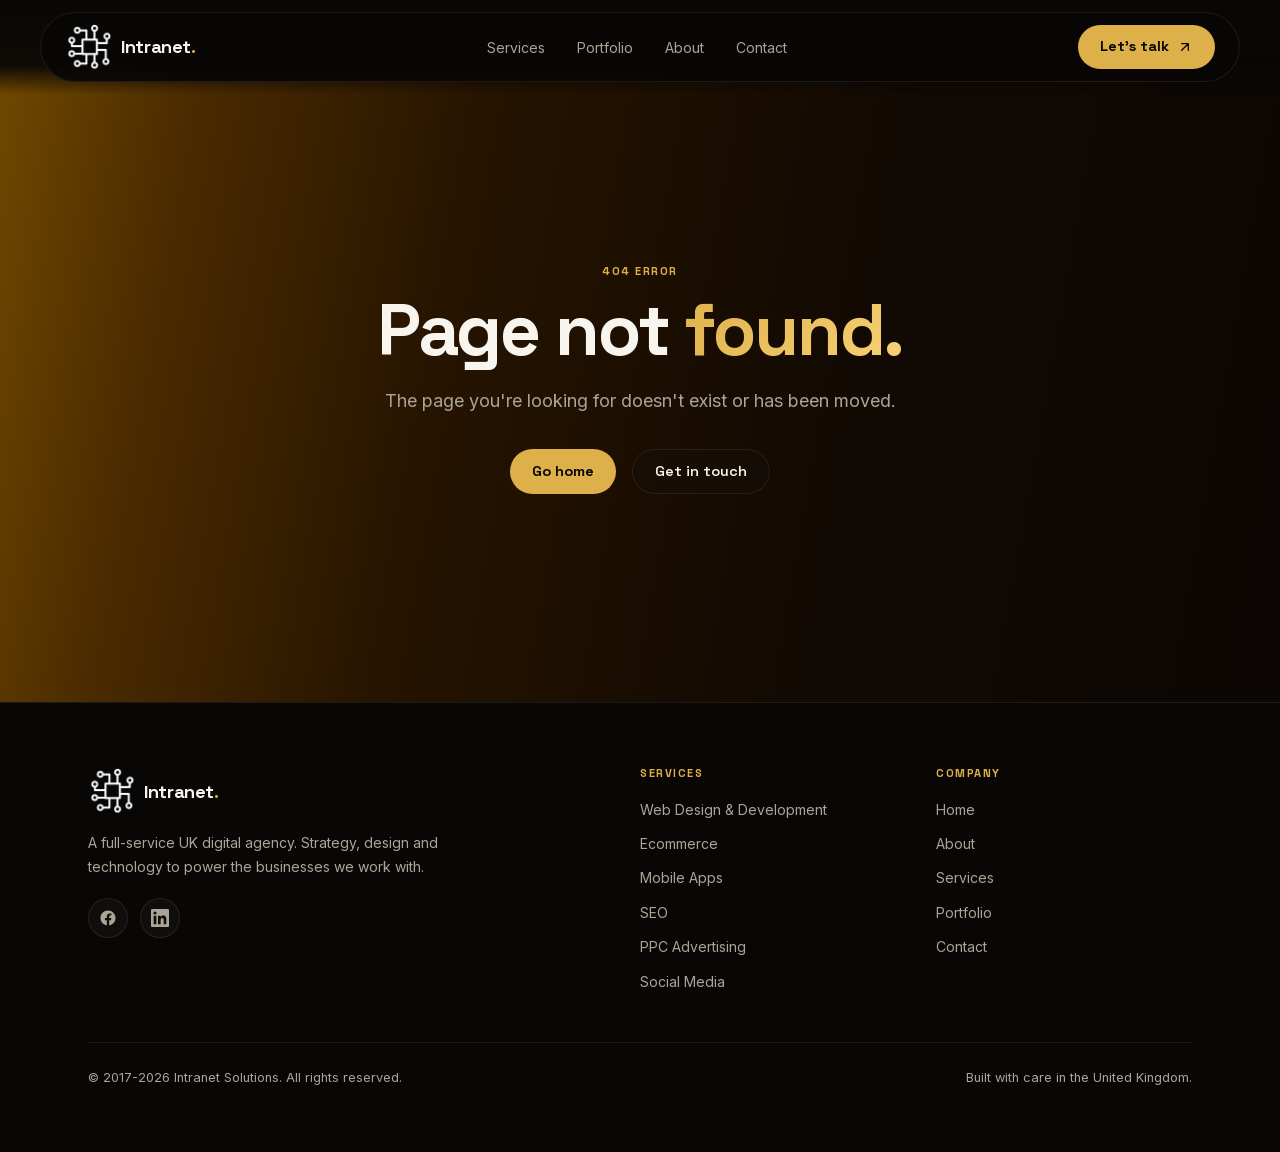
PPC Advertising (693, 946)
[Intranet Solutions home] (130, 47)
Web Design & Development (733, 809)
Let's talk (1146, 46)
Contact (761, 47)
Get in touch (701, 471)
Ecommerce (679, 843)
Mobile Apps (681, 877)
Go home (563, 471)
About (684, 47)
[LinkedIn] (160, 918)
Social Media (682, 981)
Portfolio (605, 47)
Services (516, 47)
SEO (654, 912)
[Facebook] (108, 918)
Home (955, 809)
